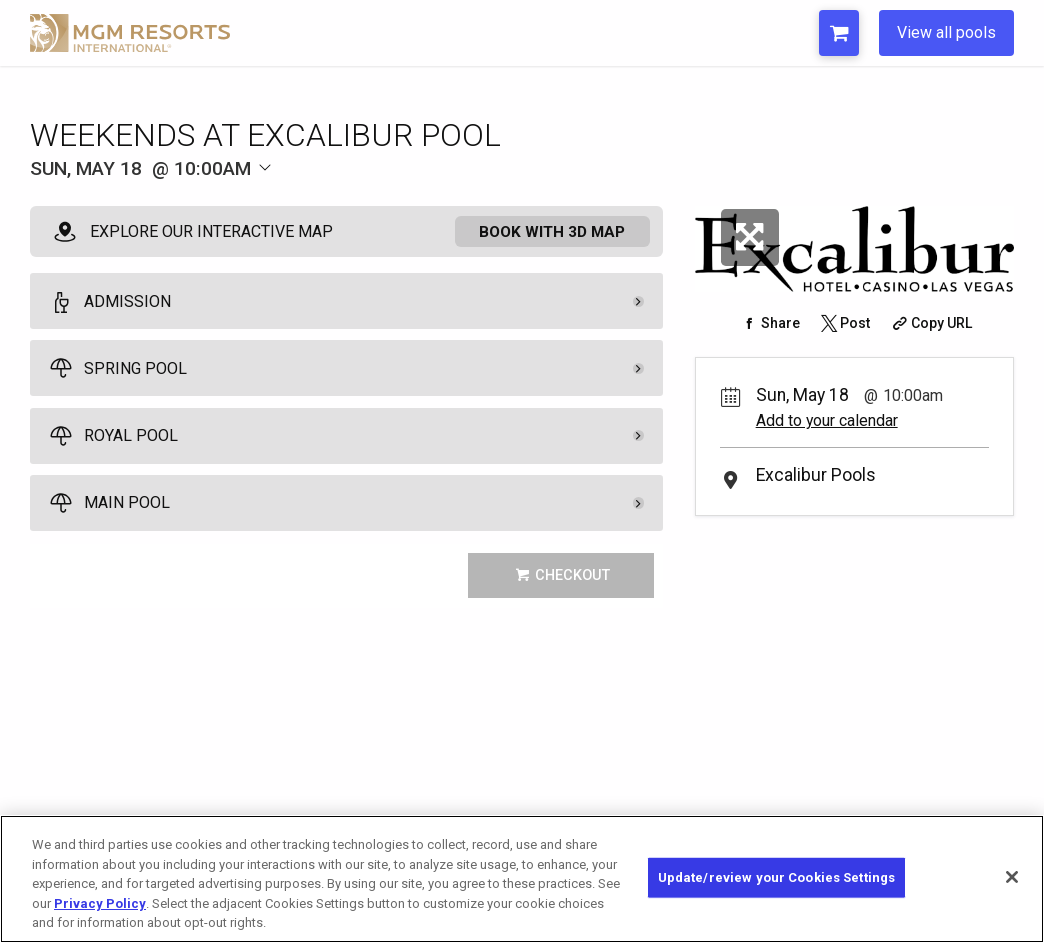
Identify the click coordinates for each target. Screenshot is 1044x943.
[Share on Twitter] (844, 323)
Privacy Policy (100, 903)
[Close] (1012, 877)
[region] (522, 879)
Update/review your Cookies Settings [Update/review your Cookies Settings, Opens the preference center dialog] (777, 877)
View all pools (946, 32)
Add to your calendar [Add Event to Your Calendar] (827, 420)
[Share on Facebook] (769, 323)
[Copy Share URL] (929, 323)
